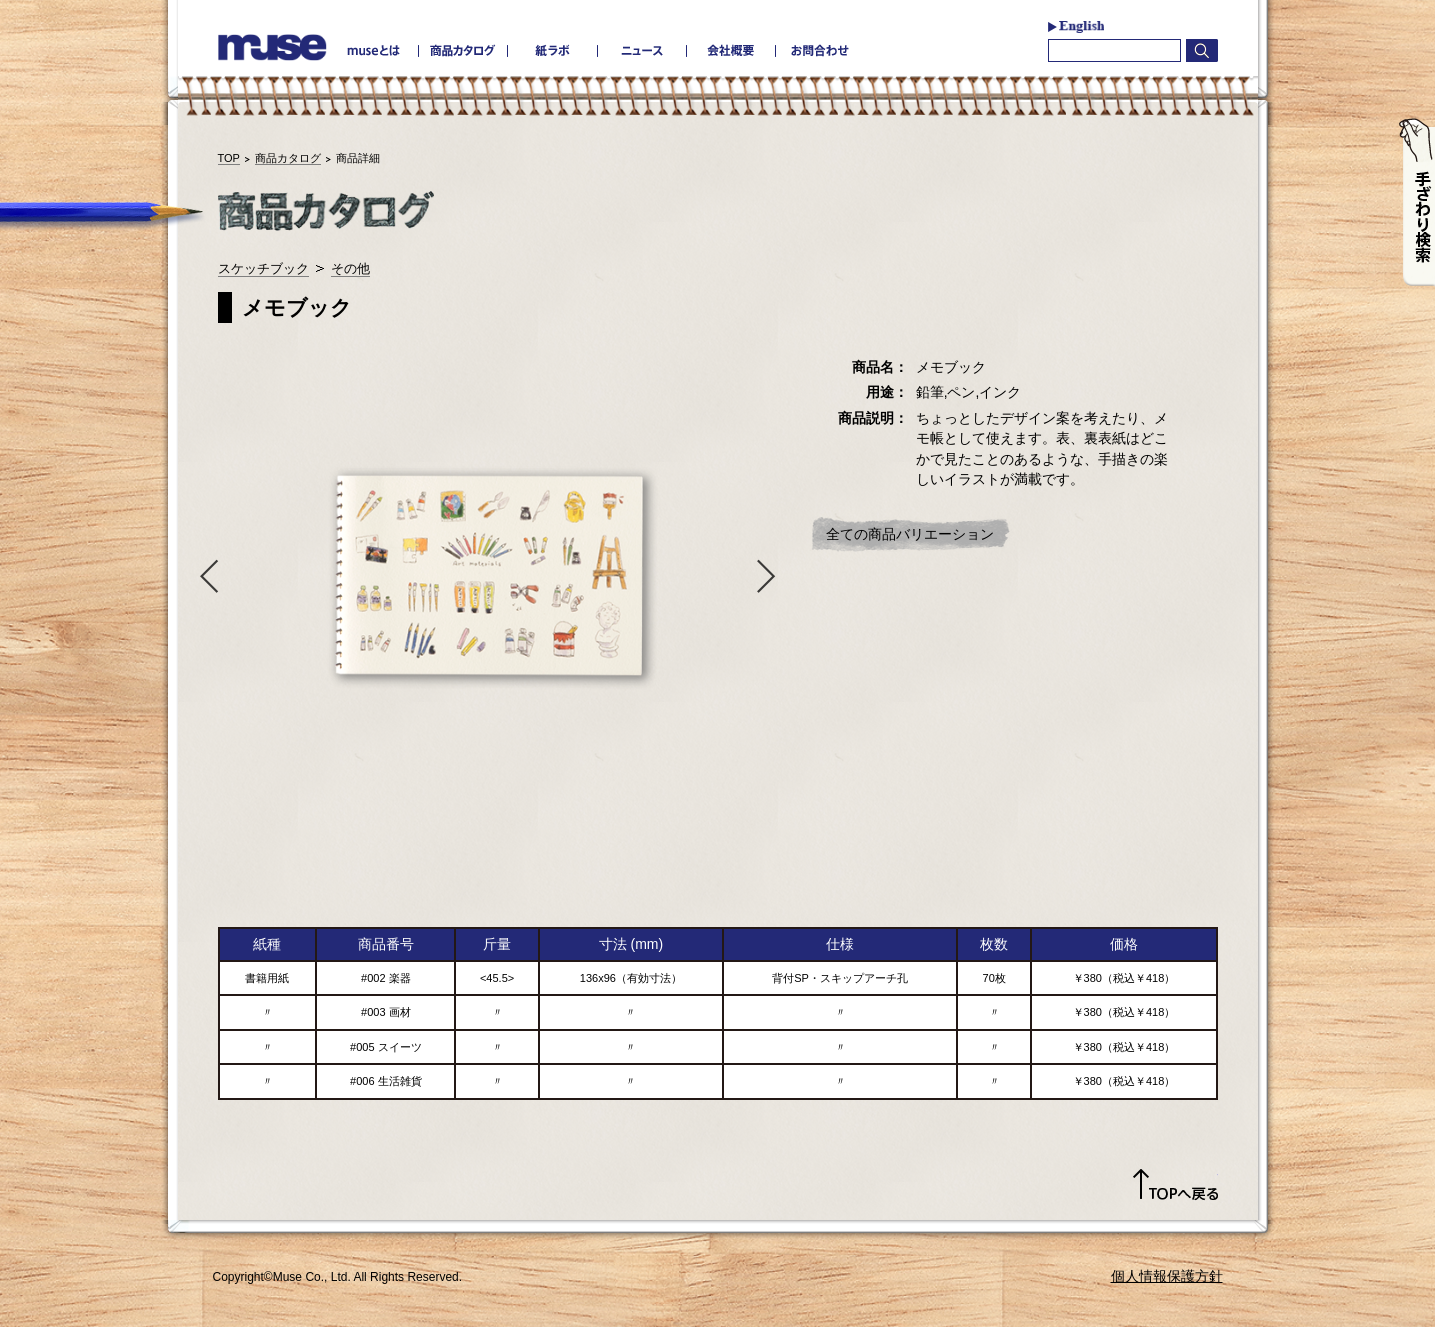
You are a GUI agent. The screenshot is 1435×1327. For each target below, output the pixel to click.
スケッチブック (263, 268)
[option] (488, 575)
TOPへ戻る (1175, 1185)
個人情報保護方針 (1167, 1276)
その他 (350, 268)
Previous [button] (205, 575)
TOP (229, 158)
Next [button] (771, 575)
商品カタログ (288, 158)
